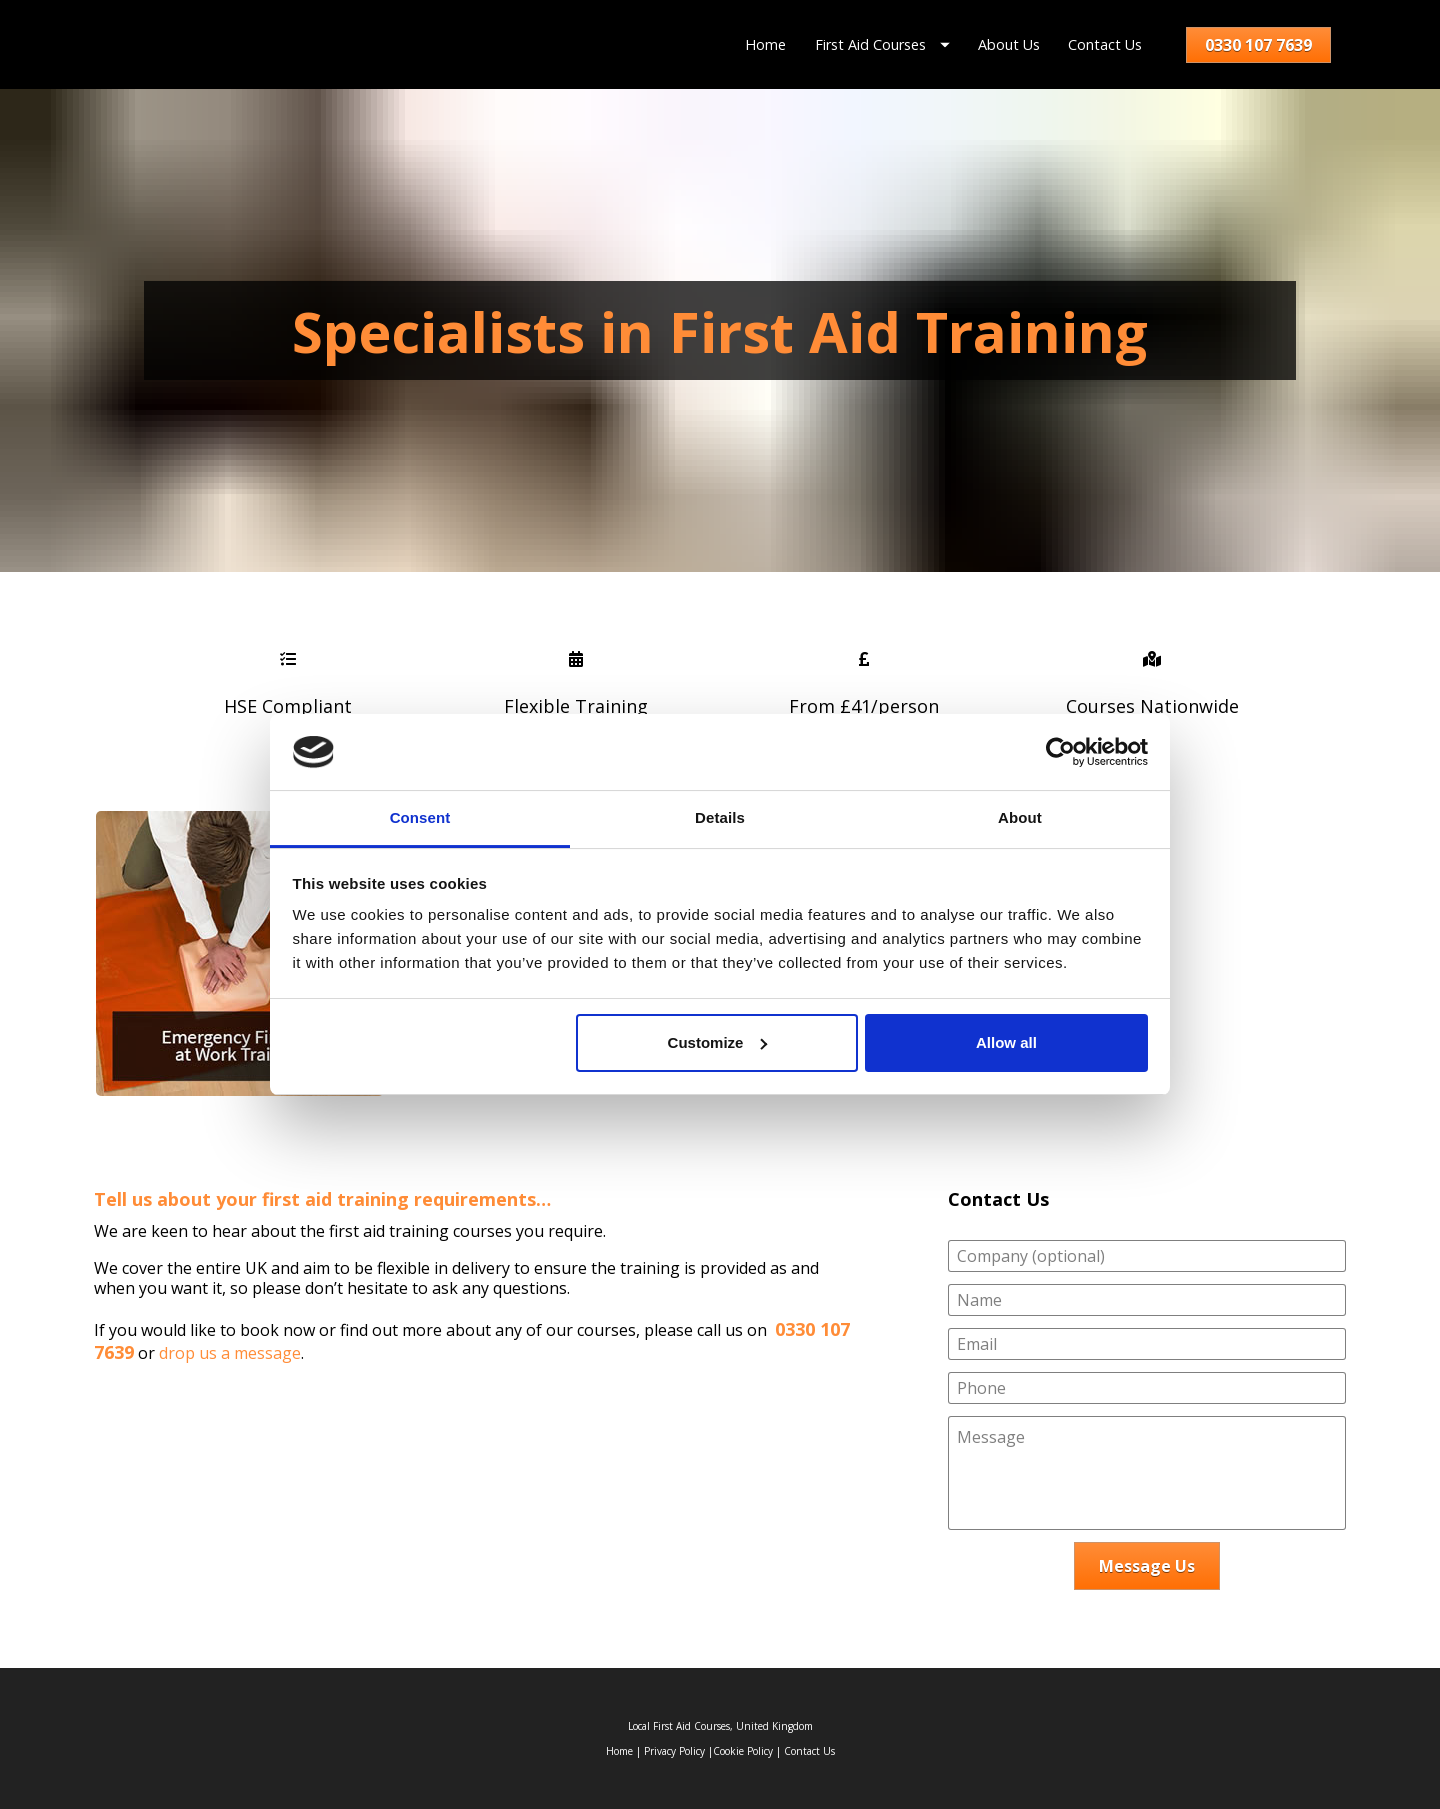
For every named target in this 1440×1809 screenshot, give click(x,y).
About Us (1009, 44)
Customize (718, 1042)
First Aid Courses (882, 44)
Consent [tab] (420, 817)
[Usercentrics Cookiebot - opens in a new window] (1060, 752)
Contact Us (1105, 44)
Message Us (1147, 1566)
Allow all (1006, 1042)
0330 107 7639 (1258, 45)
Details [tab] (720, 817)
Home (765, 44)
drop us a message (230, 1353)
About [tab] (1020, 817)
